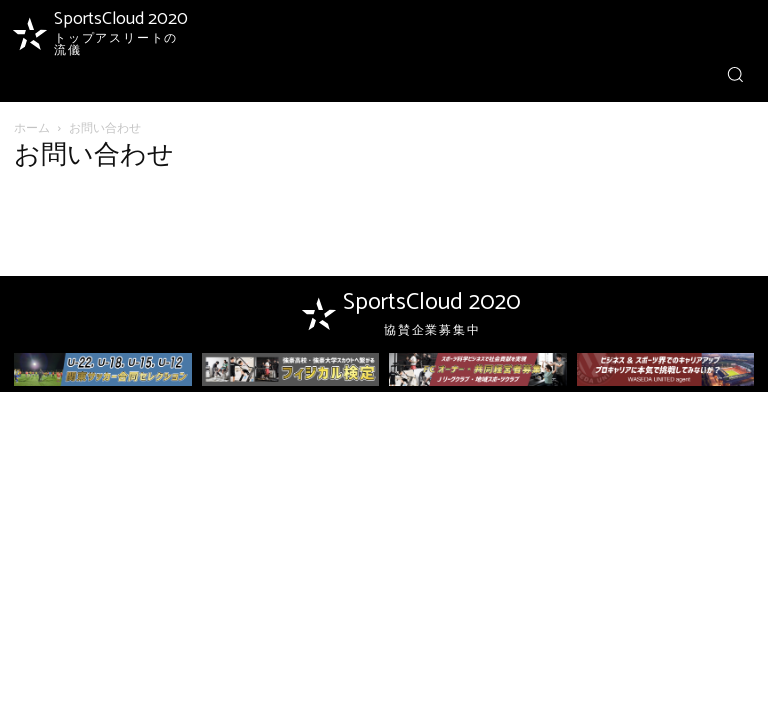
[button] (735, 74)
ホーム (32, 127)
